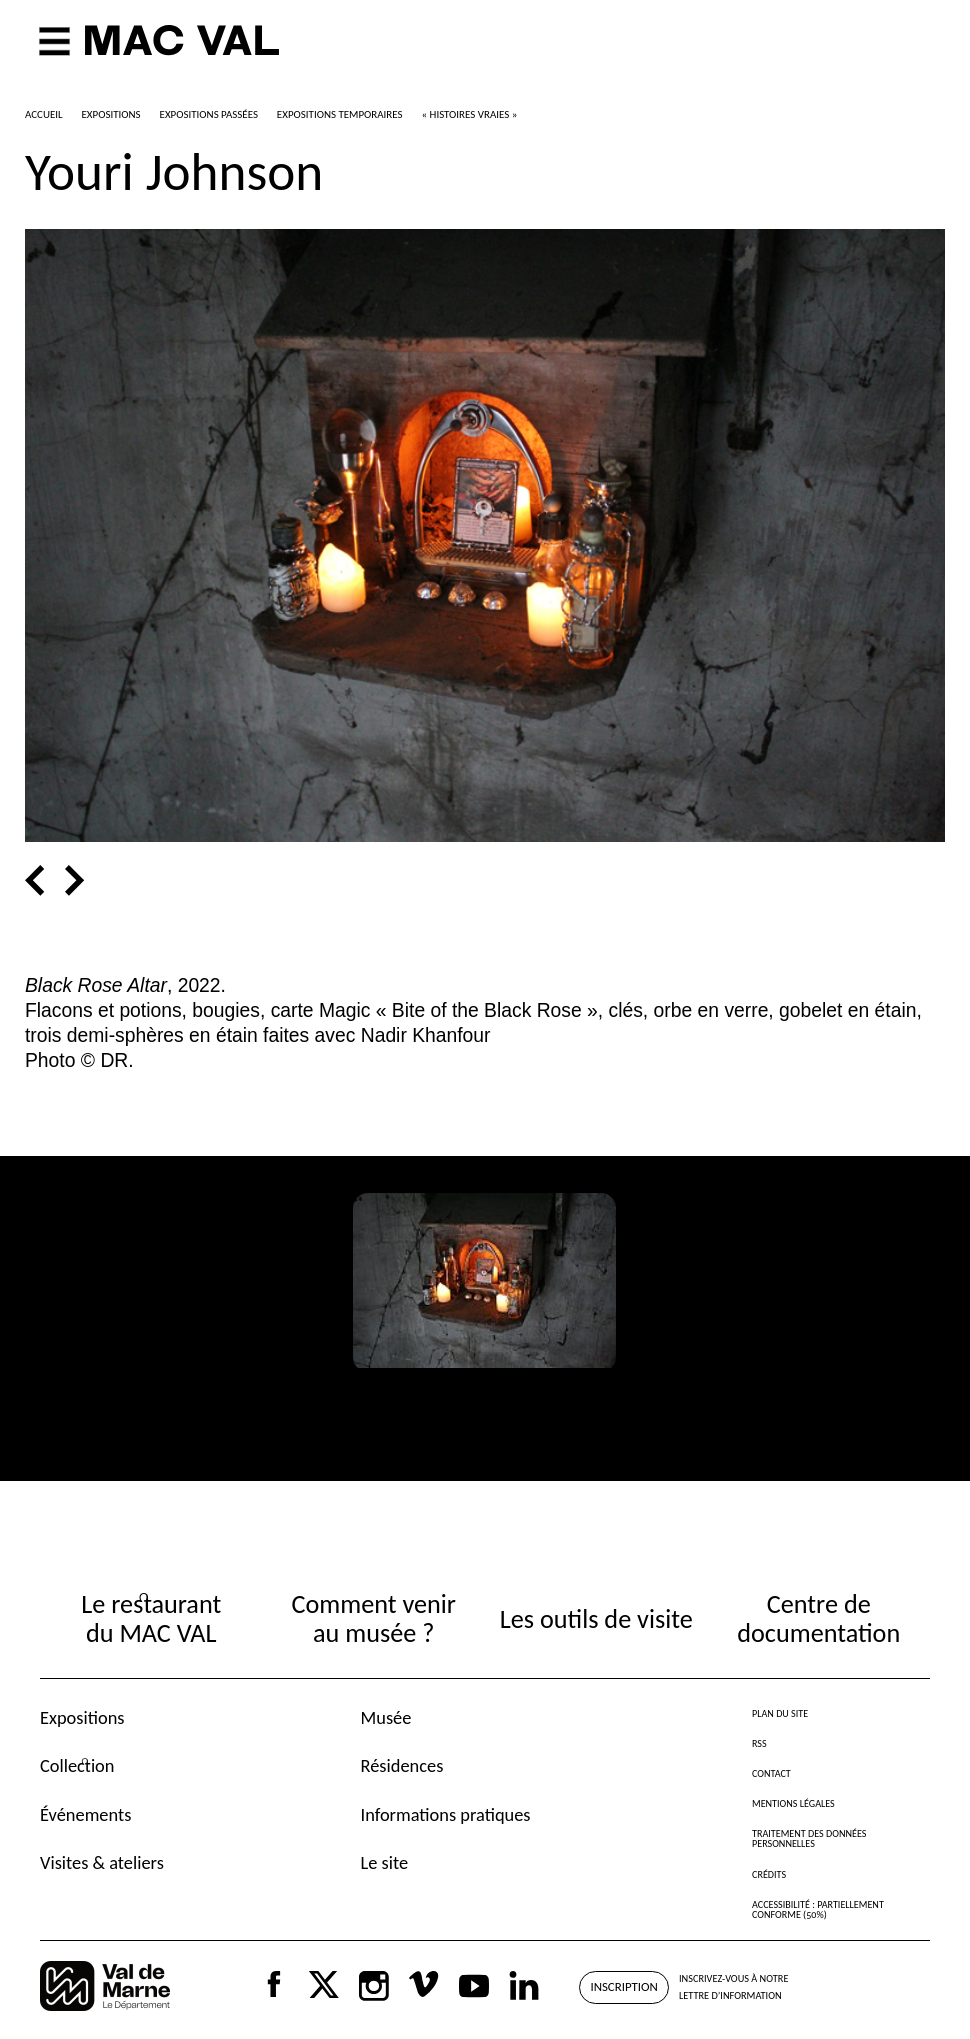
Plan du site (780, 1713)
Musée (386, 1717)
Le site (385, 1862)
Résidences (402, 1765)
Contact (771, 1773)
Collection (77, 1765)
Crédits (769, 1874)
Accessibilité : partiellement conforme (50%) (818, 1909)
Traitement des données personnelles (809, 1838)
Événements (85, 1814)
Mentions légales (793, 1803)
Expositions (82, 1717)
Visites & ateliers (102, 1862)
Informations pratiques (446, 1814)
